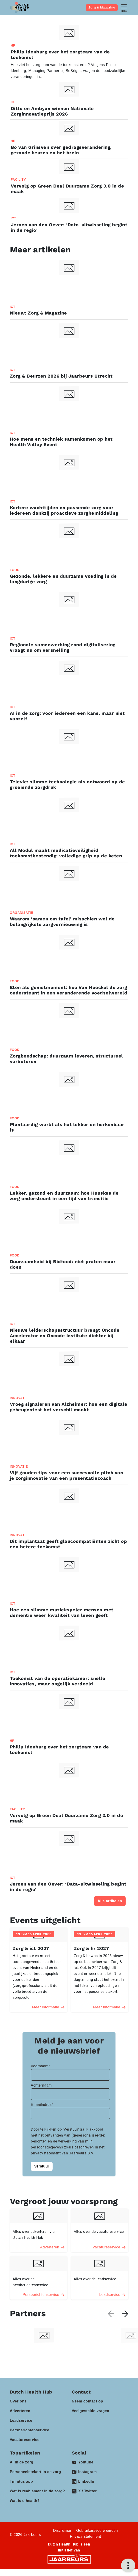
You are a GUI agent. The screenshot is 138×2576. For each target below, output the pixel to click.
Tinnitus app (21, 2488)
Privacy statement (85, 2543)
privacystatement (46, 2176)
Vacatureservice (24, 2447)
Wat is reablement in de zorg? (37, 2498)
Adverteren (20, 2418)
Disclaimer (62, 2537)
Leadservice (21, 2427)
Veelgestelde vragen (90, 2418)
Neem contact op (87, 2408)
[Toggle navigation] (124, 7)
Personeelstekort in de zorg (35, 2479)
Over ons (18, 2408)
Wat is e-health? (25, 2508)
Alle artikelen (110, 1901)
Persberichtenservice (29, 2437)
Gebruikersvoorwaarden (97, 2537)
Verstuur (41, 2189)
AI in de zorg (22, 2469)
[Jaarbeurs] (69, 2566)
